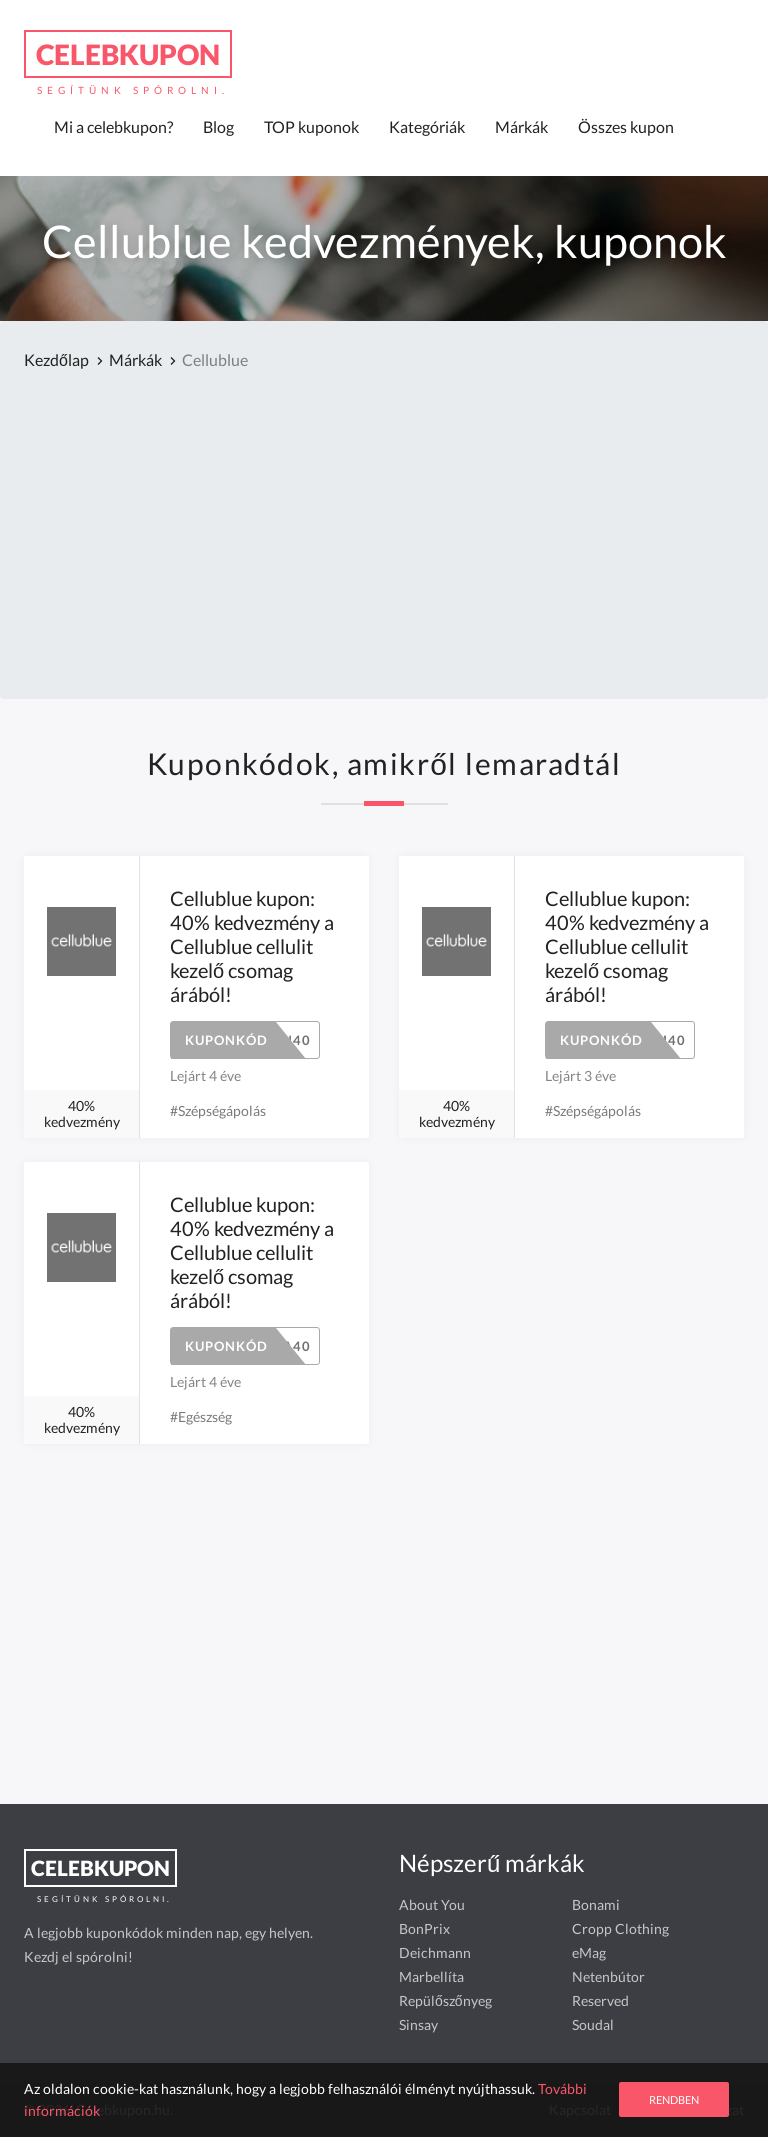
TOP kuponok (311, 126)
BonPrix (424, 1928)
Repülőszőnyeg (445, 2000)
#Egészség (201, 1416)
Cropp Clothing (620, 1928)
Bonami (596, 1904)
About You (432, 1904)
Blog (218, 126)
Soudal (593, 2024)
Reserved (600, 2000)
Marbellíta (431, 1976)
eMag (589, 1952)
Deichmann (435, 1952)
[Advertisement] (384, 537)
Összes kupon (626, 126)
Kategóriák (427, 126)
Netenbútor (608, 1976)
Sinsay (418, 2024)
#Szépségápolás (218, 1110)
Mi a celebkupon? (113, 126)
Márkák (521, 126)
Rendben (674, 2099)
